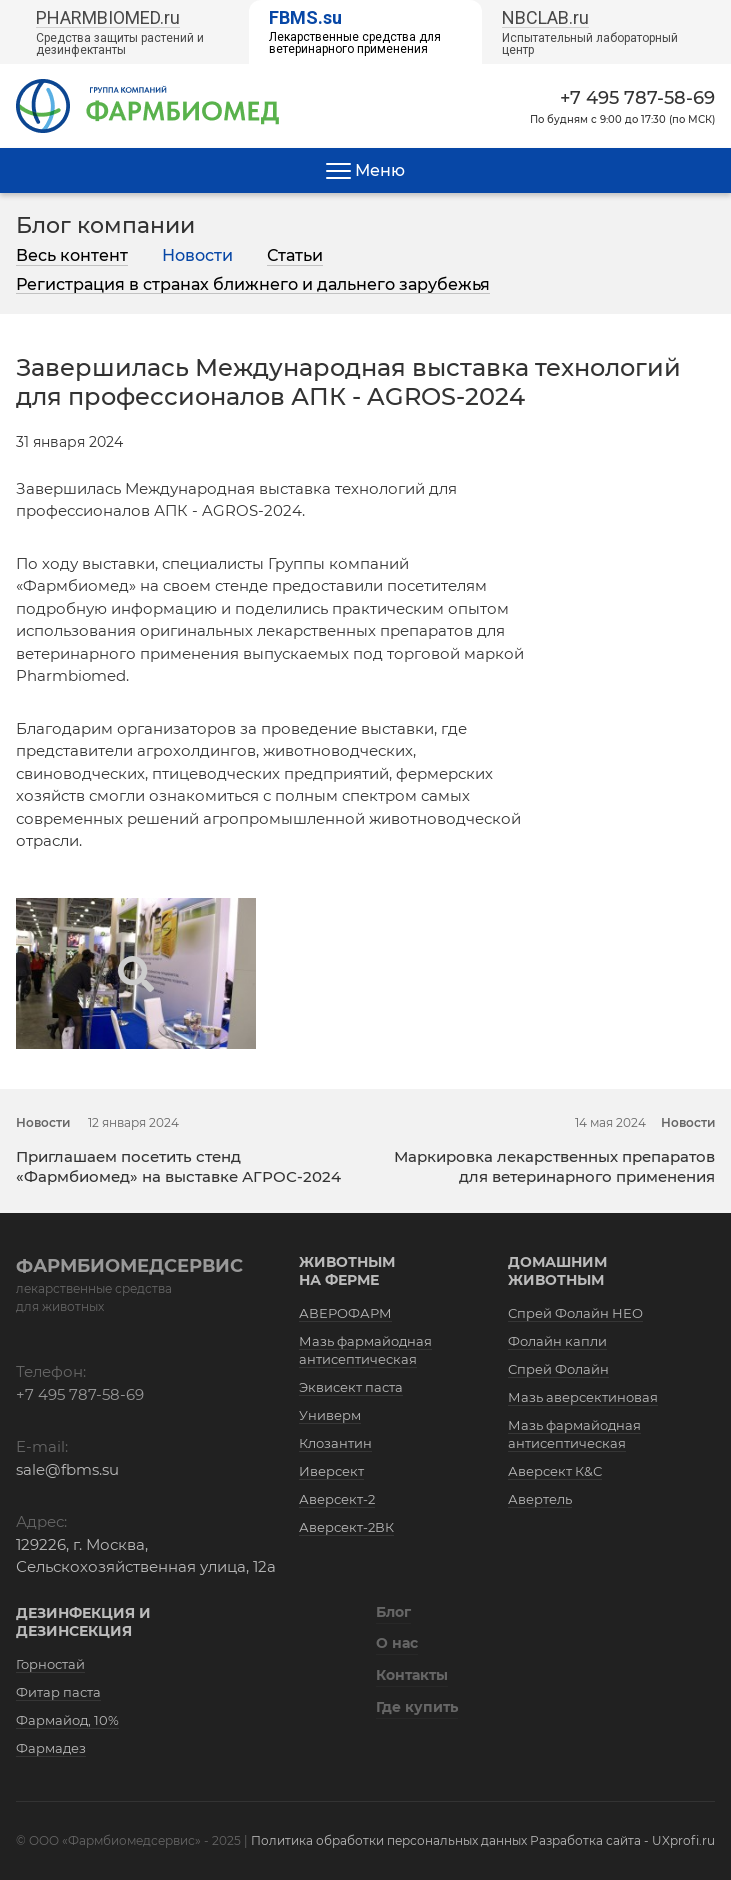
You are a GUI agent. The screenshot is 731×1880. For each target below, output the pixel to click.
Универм (330, 1415)
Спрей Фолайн (558, 1369)
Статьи (295, 256)
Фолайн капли (557, 1341)
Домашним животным (557, 1271)
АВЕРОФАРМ (345, 1313)
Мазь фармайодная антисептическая (365, 1350)
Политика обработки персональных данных (389, 1840)
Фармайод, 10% (67, 1720)
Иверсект (331, 1471)
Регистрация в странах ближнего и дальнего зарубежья (253, 285)
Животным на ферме (347, 1271)
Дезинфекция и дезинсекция (83, 1622)
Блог (393, 1612)
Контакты (412, 1675)
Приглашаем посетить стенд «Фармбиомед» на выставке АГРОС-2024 (178, 1166)
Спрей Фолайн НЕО (575, 1313)
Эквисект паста (351, 1387)
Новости (197, 256)
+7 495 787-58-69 (637, 98)
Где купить (417, 1707)
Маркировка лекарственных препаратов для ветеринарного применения (554, 1166)
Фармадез (51, 1748)
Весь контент (72, 256)
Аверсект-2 (337, 1499)
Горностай (50, 1664)
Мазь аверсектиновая (583, 1397)
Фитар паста (58, 1692)
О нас (397, 1643)
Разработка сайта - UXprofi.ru (622, 1840)
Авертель (540, 1499)
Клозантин (335, 1443)
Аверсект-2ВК (346, 1527)
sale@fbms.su (67, 1469)
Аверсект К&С (555, 1471)
